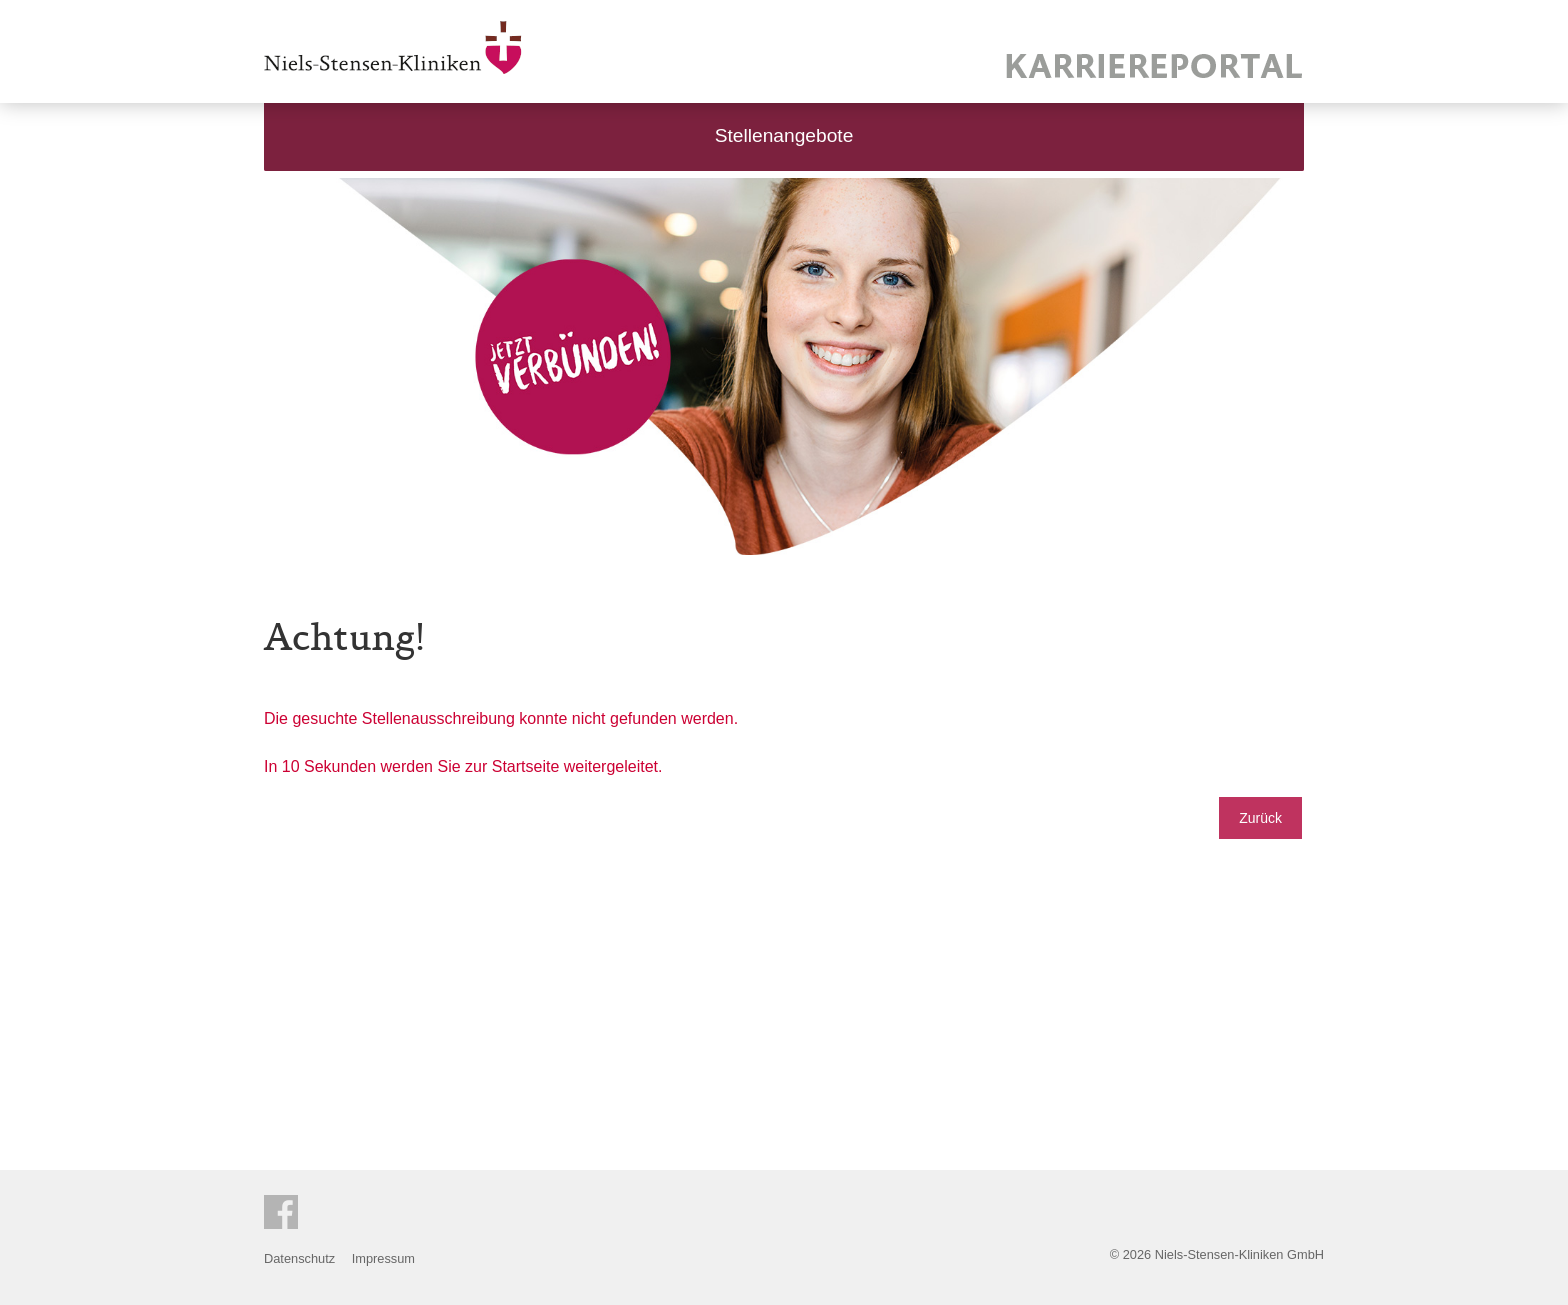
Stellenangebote (784, 135)
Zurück (1260, 818)
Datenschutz (299, 1258)
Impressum (383, 1258)
